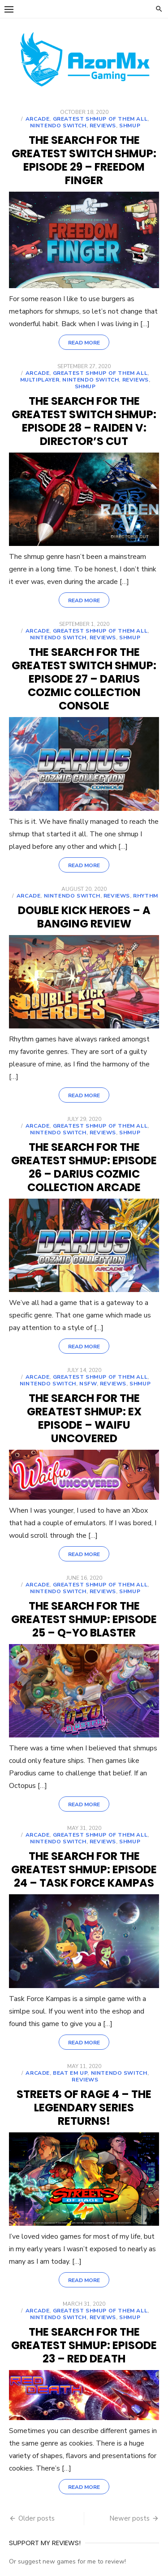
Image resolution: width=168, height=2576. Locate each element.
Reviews (103, 125)
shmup (129, 125)
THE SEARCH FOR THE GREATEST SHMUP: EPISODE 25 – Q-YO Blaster (84, 1619)
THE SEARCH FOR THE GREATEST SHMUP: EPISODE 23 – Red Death (84, 2345)
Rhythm (145, 895)
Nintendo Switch (58, 125)
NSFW (87, 1383)
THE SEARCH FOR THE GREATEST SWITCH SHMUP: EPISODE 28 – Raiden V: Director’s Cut (84, 421)
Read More (84, 342)
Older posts (36, 2518)
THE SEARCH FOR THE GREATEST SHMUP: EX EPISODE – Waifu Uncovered (84, 1418)
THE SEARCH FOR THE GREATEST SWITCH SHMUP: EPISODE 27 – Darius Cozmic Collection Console (84, 679)
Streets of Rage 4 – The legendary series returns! (84, 2107)
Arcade (38, 118)
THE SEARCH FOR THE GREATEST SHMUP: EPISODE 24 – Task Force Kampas (84, 1869)
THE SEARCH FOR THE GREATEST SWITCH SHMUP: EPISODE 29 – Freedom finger (84, 160)
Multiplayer (40, 379)
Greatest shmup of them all (100, 118)
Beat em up (70, 2073)
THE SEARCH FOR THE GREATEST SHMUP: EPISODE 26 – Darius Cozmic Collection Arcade (84, 1167)
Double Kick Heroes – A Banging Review (84, 917)
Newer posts (129, 2518)
